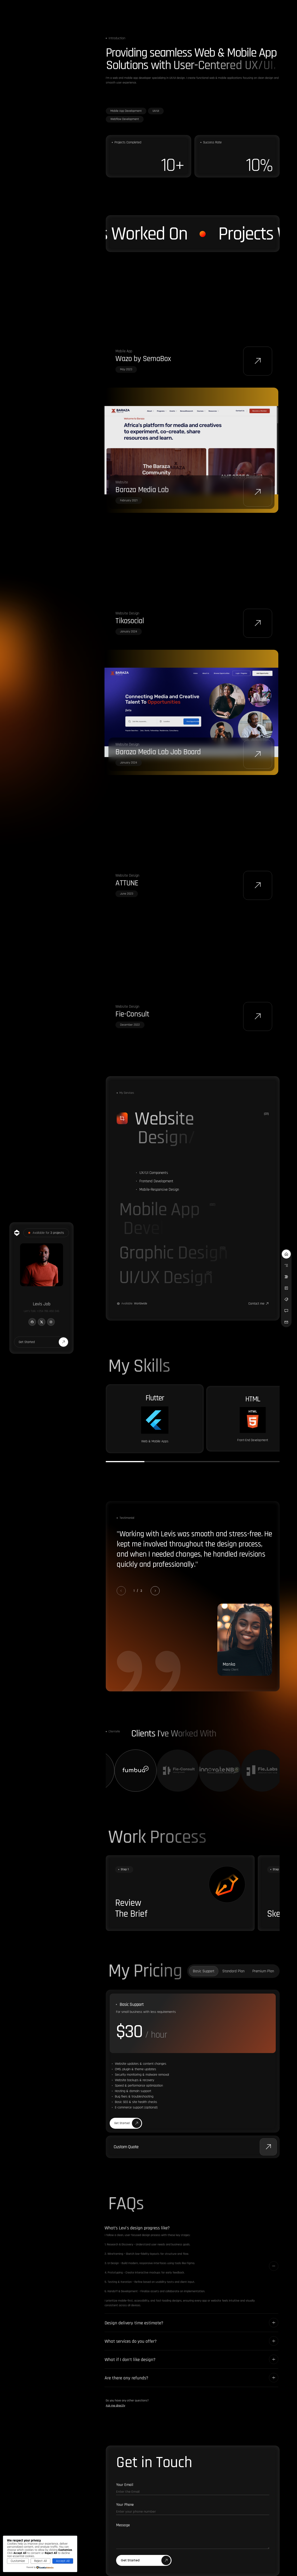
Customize (18, 2561)
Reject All (40, 2561)
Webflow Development (124, 119)
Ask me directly (115, 2406)
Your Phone (125, 2504)
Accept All (62, 2561)
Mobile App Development (126, 111)
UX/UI (156, 111)
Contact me (258, 1303)
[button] (193, 1155)
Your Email (124, 2484)
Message (123, 2525)
